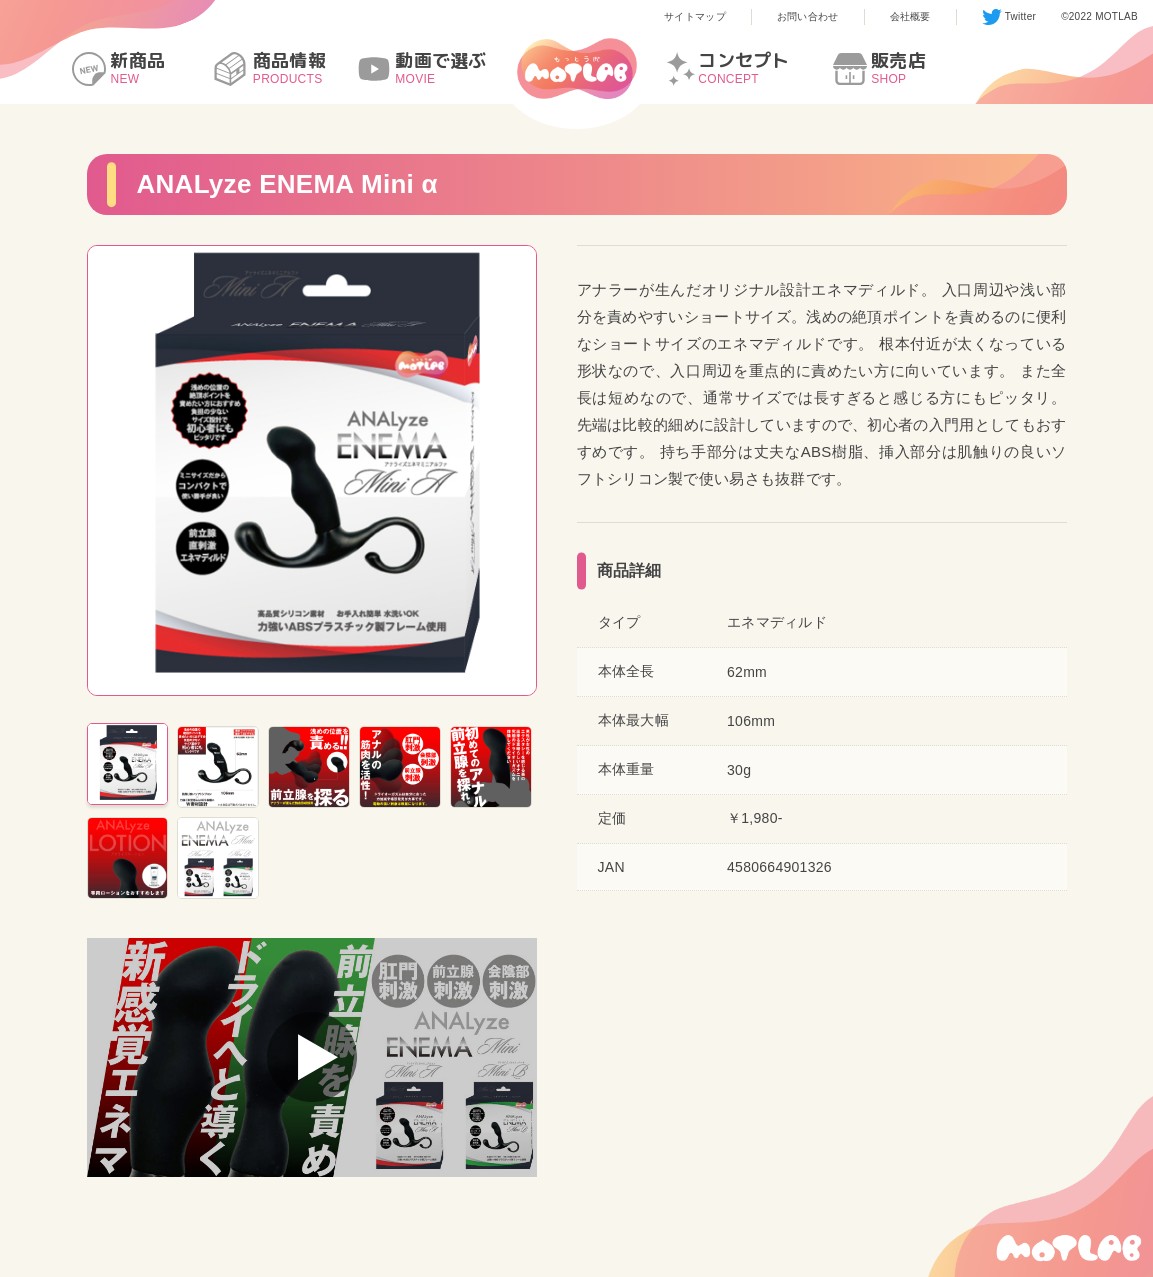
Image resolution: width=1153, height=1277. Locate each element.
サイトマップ (695, 16)
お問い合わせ (808, 16)
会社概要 (910, 16)
